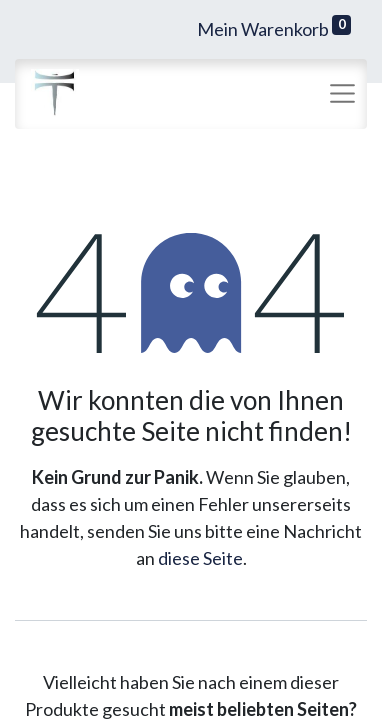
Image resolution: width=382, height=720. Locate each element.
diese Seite (200, 558)
